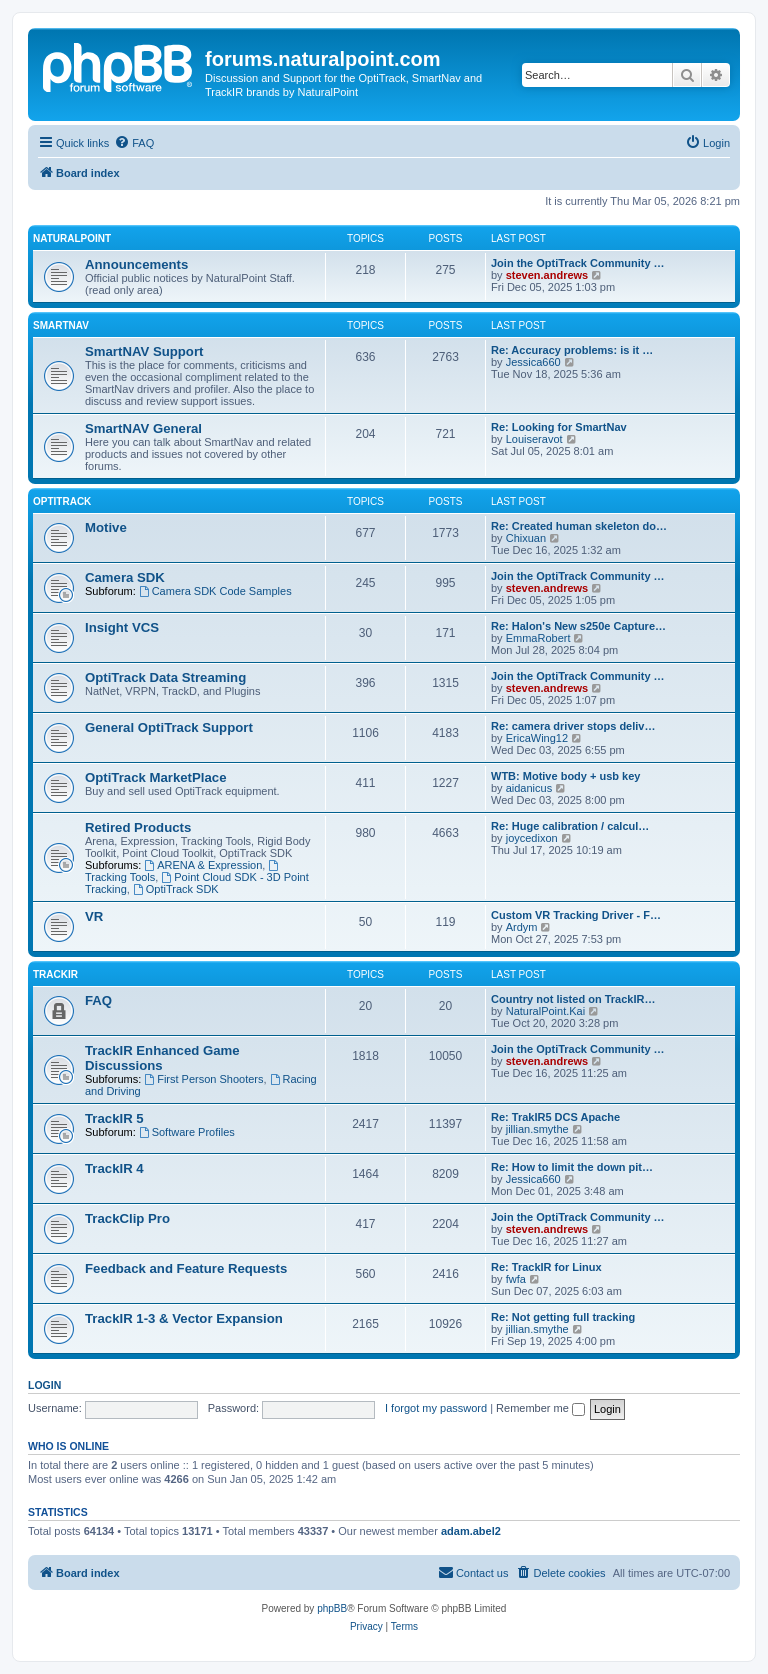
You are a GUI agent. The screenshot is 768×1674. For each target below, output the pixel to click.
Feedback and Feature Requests (186, 1268)
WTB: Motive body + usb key (565, 776)
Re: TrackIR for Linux (546, 1267)
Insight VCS (122, 627)
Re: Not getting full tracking (563, 1317)
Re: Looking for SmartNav (559, 427)
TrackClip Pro (127, 1218)
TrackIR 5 (114, 1118)
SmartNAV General (143, 428)
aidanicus (529, 788)
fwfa (516, 1279)
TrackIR (55, 974)
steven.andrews (547, 275)
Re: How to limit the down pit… (572, 1167)
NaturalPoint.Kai (546, 1011)
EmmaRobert (538, 638)
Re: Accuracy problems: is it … (572, 350)
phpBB (332, 1608)
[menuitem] (134, 143)
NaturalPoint (72, 238)
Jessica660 (533, 362)
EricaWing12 (537, 738)
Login (44, 1385)
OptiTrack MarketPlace (155, 777)
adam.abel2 (471, 1531)
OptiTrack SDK (176, 889)
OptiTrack (62, 501)
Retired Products (138, 827)
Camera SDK (125, 577)
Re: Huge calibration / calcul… (570, 826)
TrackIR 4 (114, 1168)
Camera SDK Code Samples (215, 591)
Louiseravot (534, 439)
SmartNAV (61, 325)
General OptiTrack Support (169, 727)
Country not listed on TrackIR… (573, 999)
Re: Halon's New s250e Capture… (578, 626)
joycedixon (532, 838)
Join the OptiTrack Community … (578, 263)
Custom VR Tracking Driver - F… (576, 915)
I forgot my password (436, 1408)
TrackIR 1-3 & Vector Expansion (184, 1318)
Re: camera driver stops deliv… (573, 726)
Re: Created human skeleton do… (579, 526)
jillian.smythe (537, 1129)
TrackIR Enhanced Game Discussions (162, 1058)
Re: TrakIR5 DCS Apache (555, 1117)
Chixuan (526, 538)
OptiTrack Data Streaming (165, 677)
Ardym (522, 927)
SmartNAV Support (144, 351)
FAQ (98, 1000)
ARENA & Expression (203, 865)
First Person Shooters (203, 1079)
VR (94, 916)
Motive (106, 527)
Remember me (540, 1408)
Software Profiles (187, 1132)
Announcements (136, 264)
